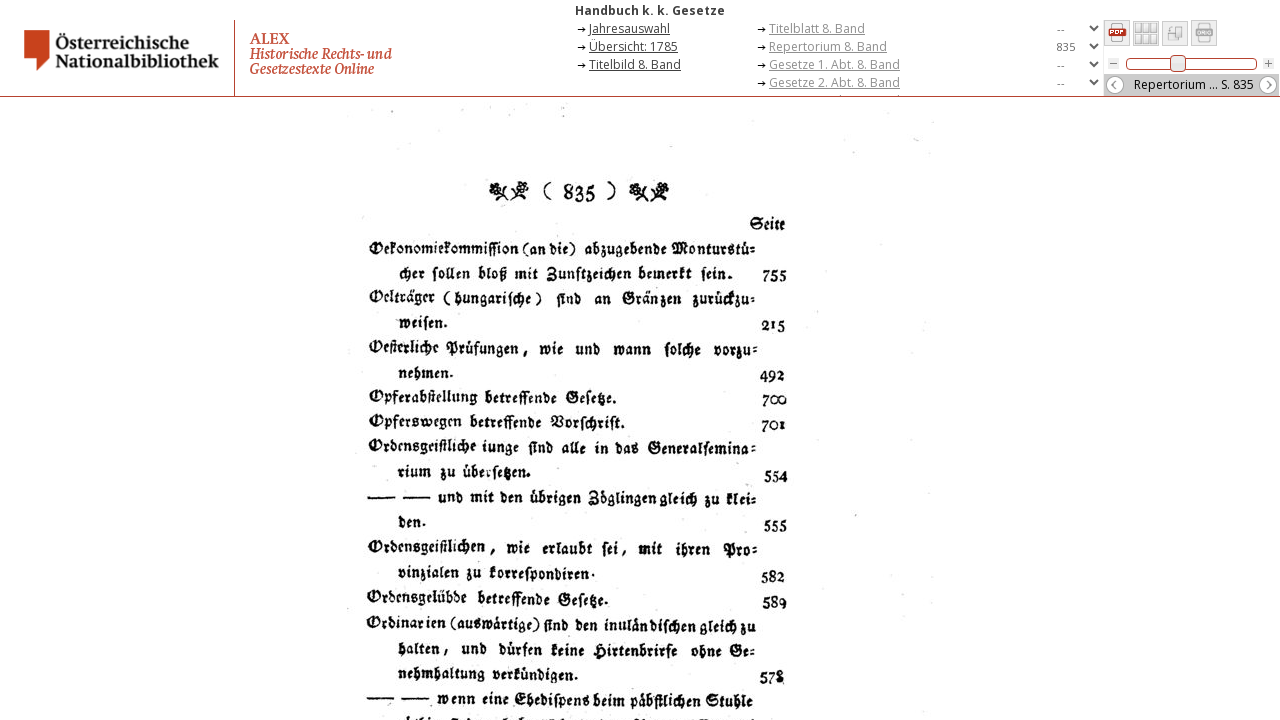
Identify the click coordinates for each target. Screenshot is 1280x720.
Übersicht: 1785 (633, 46)
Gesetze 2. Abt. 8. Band (834, 82)
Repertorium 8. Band (828, 46)
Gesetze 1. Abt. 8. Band (834, 64)
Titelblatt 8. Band (817, 28)
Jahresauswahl (629, 28)
